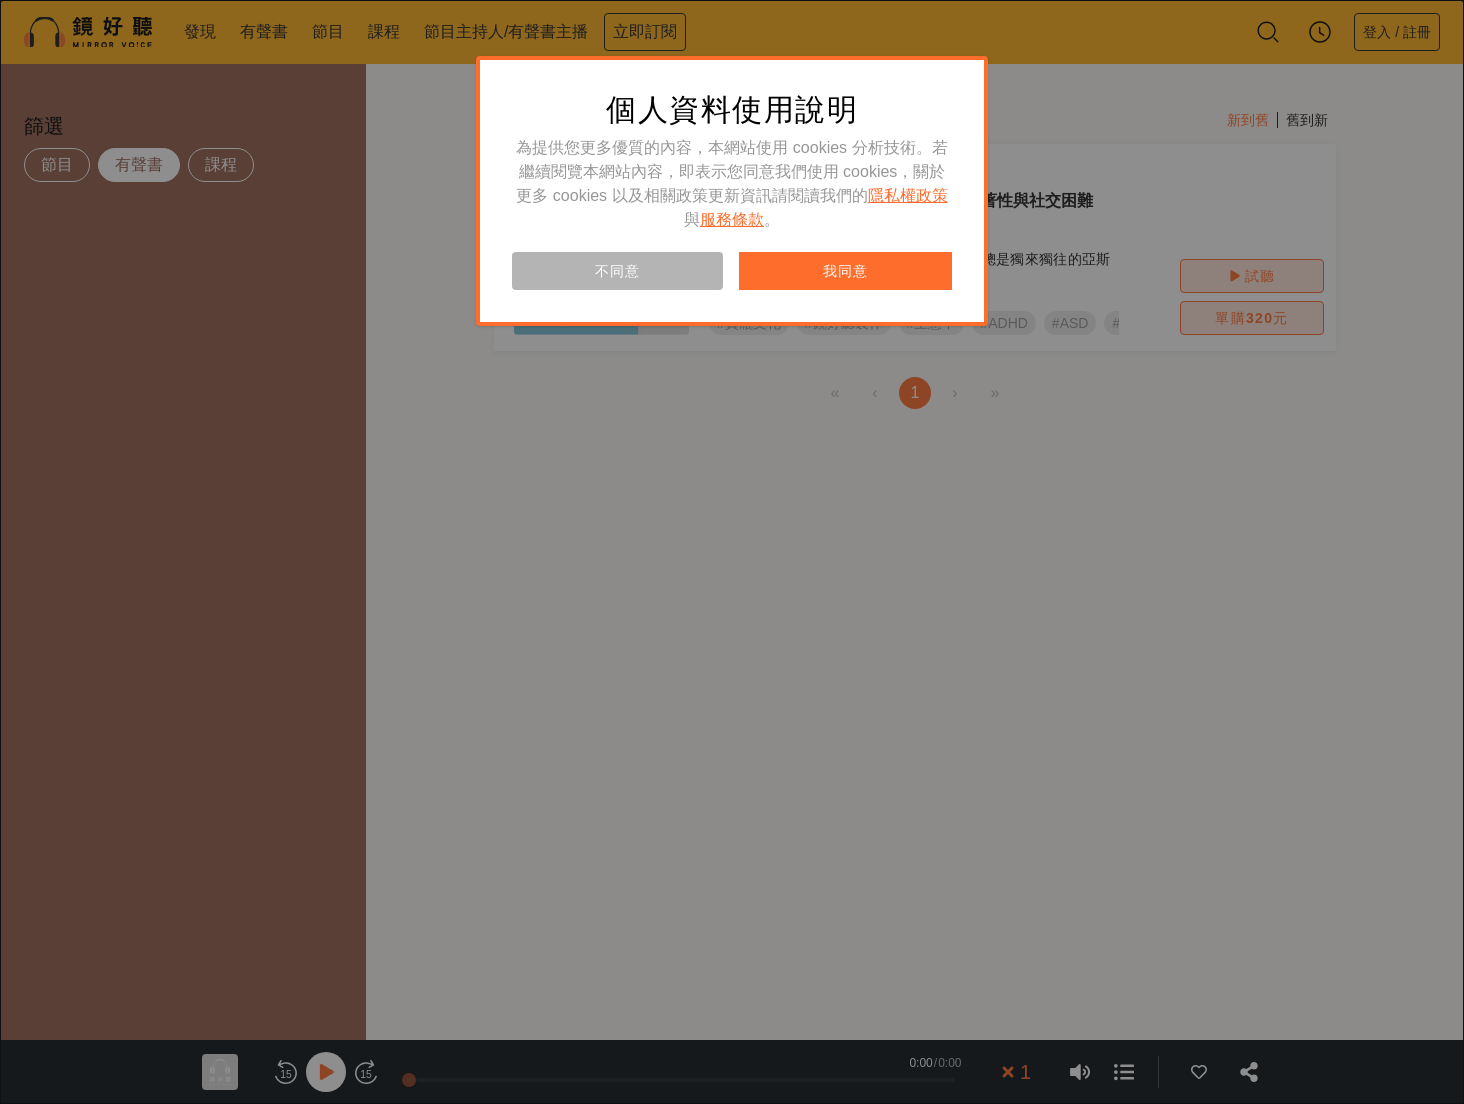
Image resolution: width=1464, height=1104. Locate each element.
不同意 (617, 271)
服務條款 (732, 219)
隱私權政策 (908, 195)
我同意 (845, 271)
